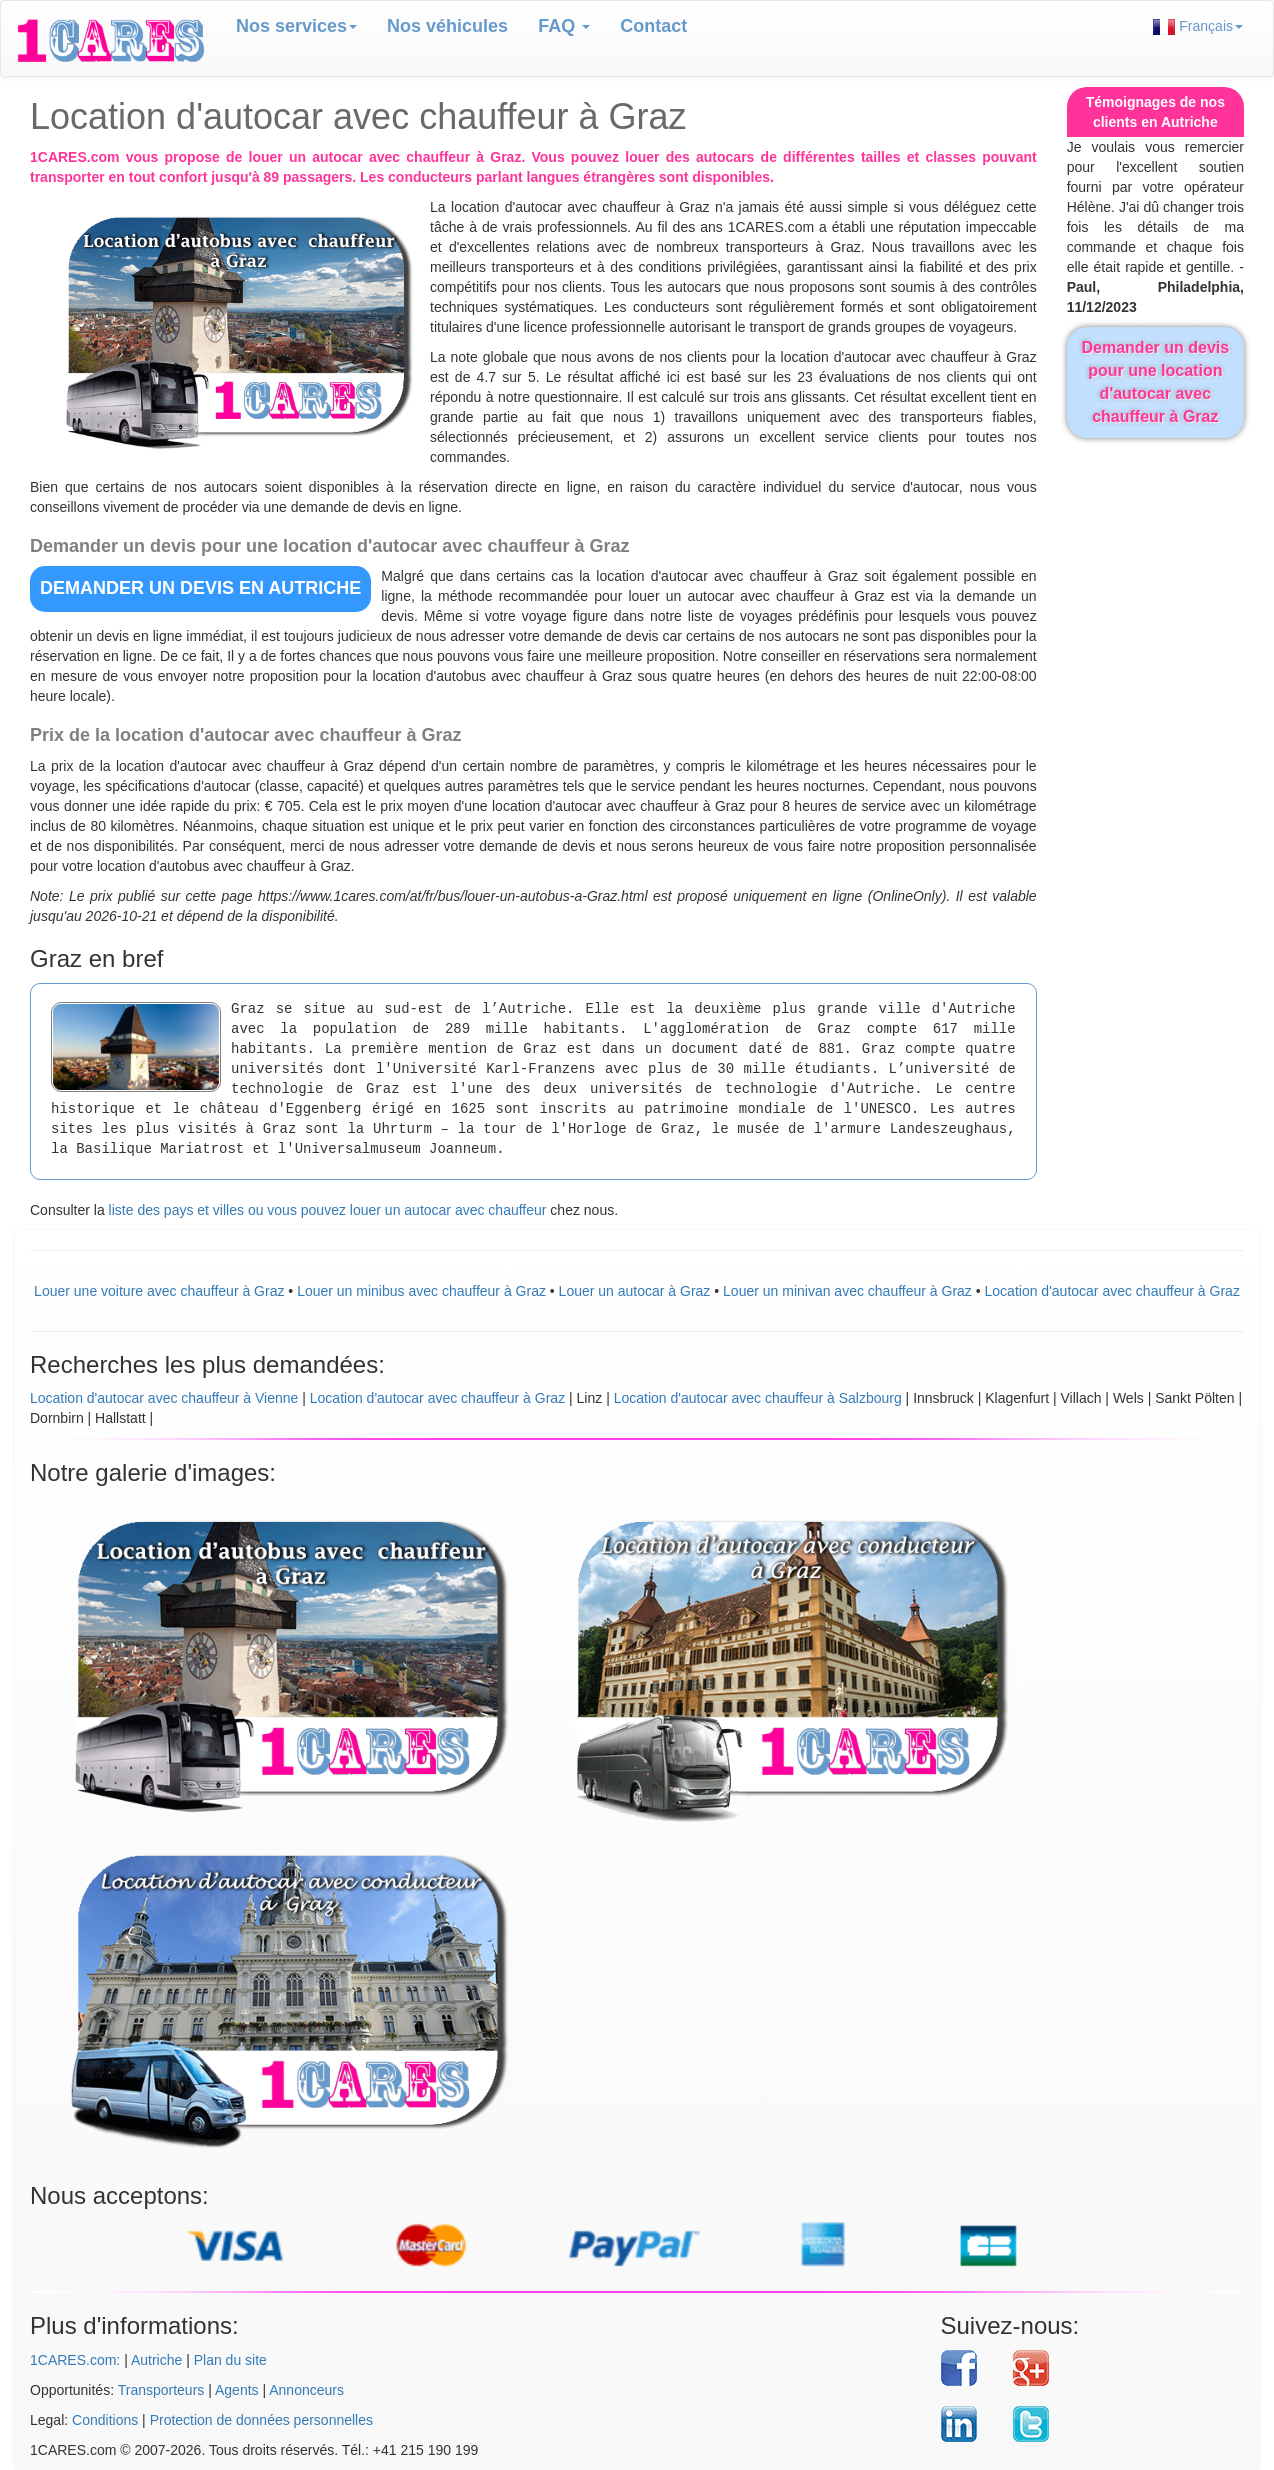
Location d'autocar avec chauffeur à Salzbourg (758, 1398)
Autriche (156, 2360)
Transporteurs (161, 2390)
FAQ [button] (564, 26)
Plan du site (230, 2360)
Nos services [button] (296, 26)
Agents (237, 2390)
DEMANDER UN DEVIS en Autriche (200, 588)
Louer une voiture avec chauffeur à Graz (159, 1291)
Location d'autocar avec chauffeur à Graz (1112, 1291)
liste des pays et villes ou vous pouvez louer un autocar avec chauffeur (328, 1210)
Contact (653, 26)
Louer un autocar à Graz (635, 1291)
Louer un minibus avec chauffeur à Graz (421, 1291)
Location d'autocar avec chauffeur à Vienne (164, 1398)
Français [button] (1198, 26)
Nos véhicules (447, 26)
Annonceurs (306, 2390)
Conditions (105, 2420)
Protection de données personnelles (261, 2420)
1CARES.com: (75, 2360)
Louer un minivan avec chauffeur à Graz (847, 1291)
